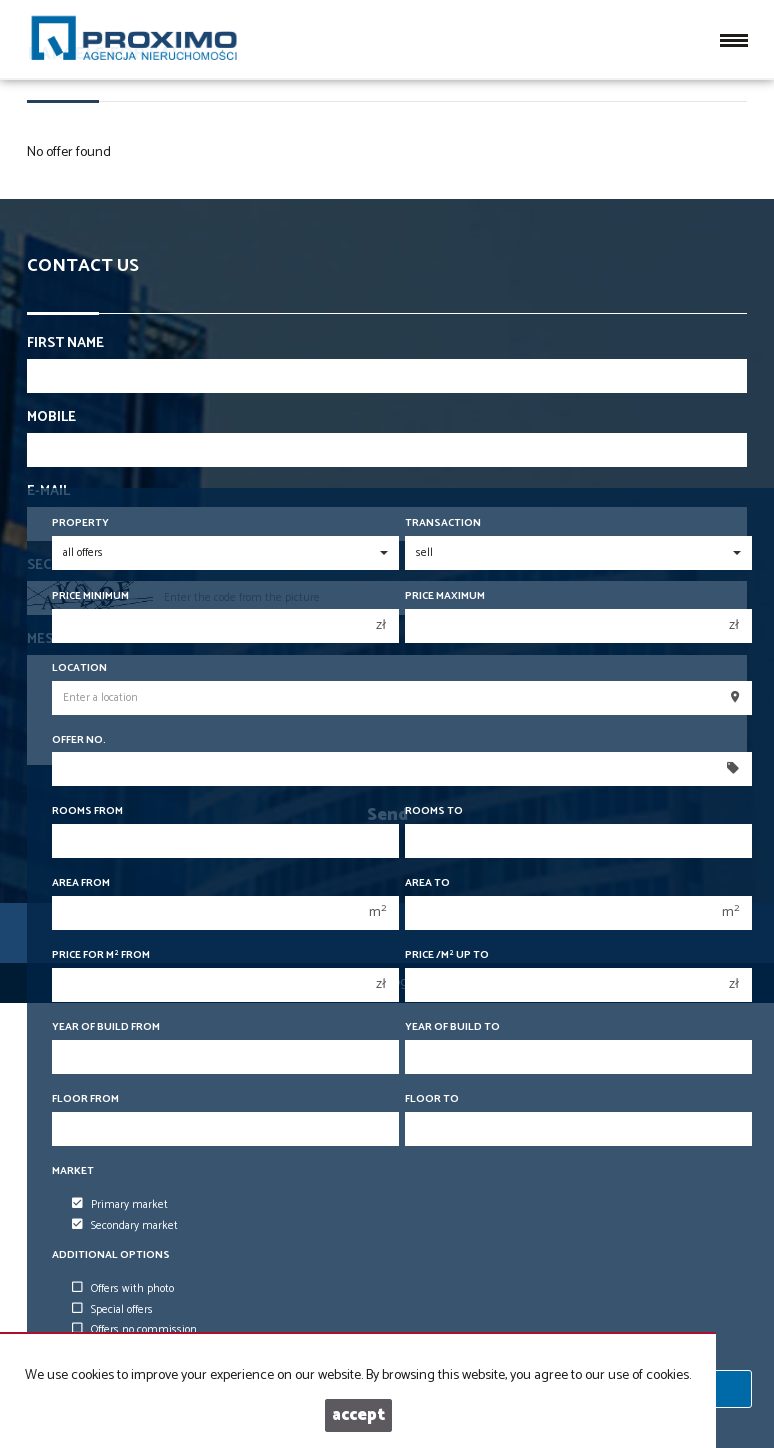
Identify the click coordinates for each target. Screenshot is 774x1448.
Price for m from (101, 955)
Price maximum (445, 596)
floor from (85, 1099)
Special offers (112, 1310)
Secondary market (125, 1226)
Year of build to (452, 1027)
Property (80, 523)
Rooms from (87, 811)
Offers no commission (134, 1330)
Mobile (51, 418)
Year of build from (106, 1027)
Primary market (120, 1205)
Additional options (111, 1255)
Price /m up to (447, 955)
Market (73, 1171)
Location (79, 668)
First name (65, 344)
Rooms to (434, 811)
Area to (427, 883)
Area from (81, 883)
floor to (432, 1099)
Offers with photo (123, 1289)
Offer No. (79, 740)
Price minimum (90, 596)
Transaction (443, 523)
